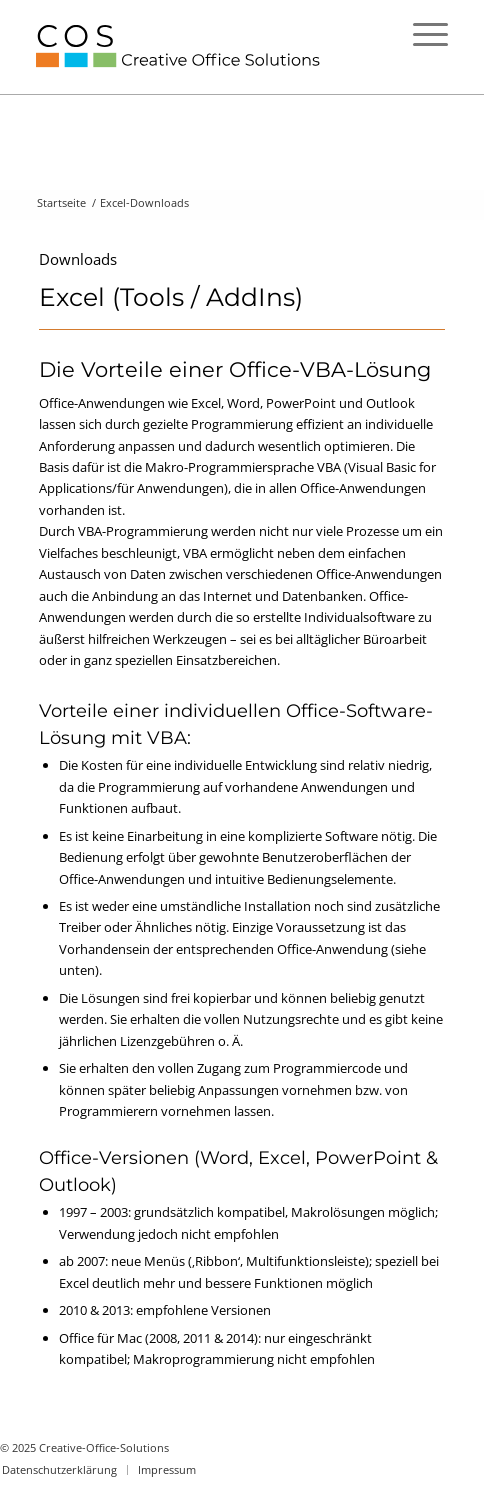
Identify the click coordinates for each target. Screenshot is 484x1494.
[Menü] (420, 34)
